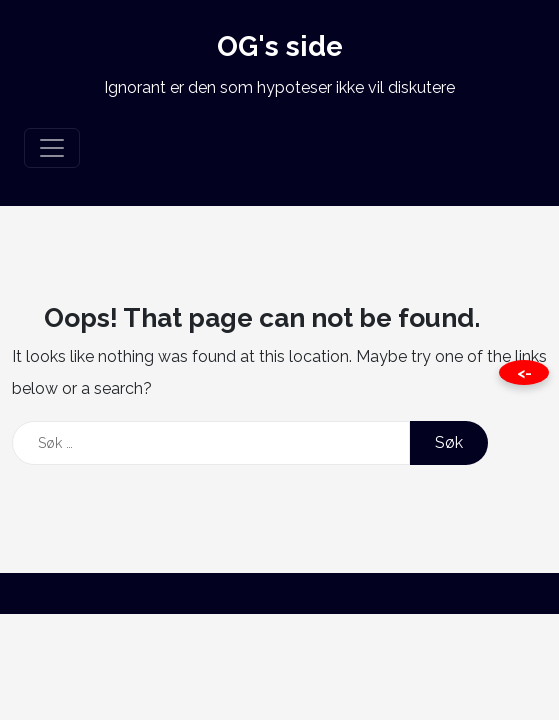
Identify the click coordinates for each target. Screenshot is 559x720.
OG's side (280, 46)
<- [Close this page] (524, 373)
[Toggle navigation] (52, 148)
